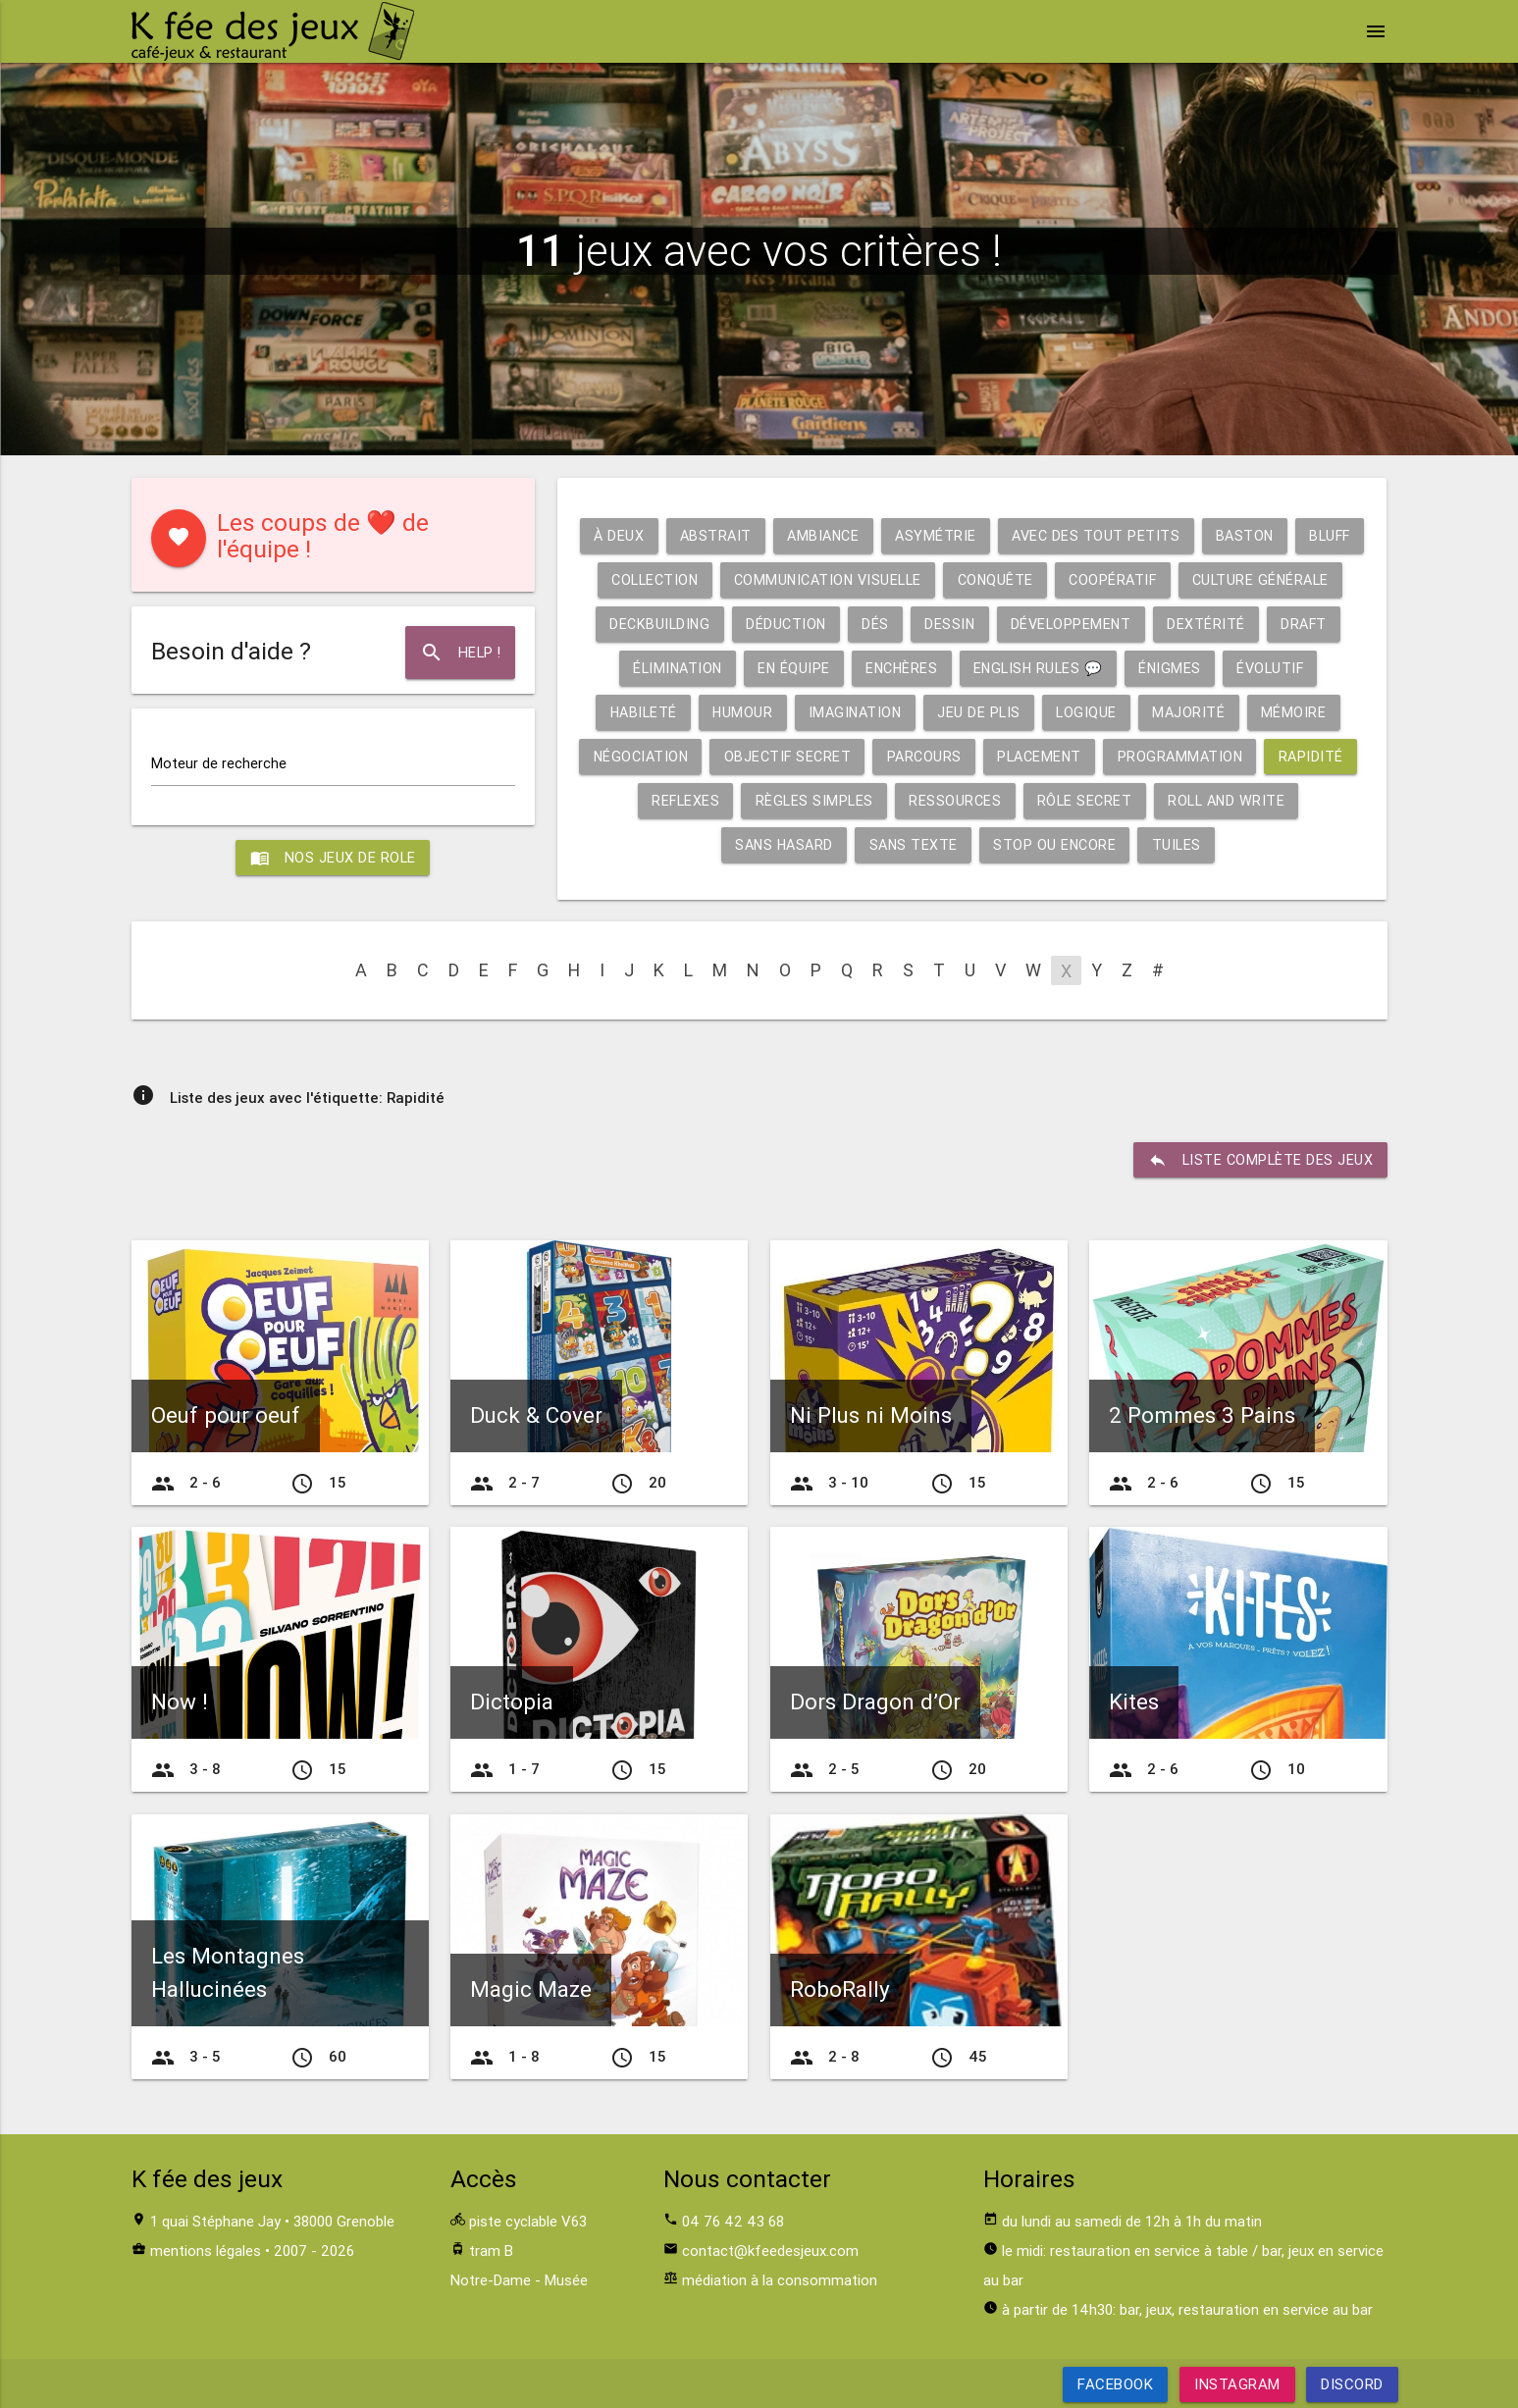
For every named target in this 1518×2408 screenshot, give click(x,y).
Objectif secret (1024, 756)
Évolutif (739, 712)
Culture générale (682, 623)
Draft (764, 667)
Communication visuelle (951, 579)
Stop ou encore (1138, 844)
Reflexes (895, 800)
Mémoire (753, 756)
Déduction (971, 623)
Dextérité (664, 667)
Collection (770, 579)
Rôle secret (1303, 800)
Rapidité (790, 800)
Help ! (458, 652)
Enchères (1103, 667)
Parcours (1163, 756)
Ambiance (855, 535)
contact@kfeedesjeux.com (770, 2250)
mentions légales (205, 2250)
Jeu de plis (1192, 712)
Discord (1352, 2384)
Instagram (1237, 2384)
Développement (1264, 623)
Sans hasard (861, 844)
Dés (1062, 623)
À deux (643, 535)
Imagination (1065, 712)
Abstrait (743, 535)
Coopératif (1246, 579)
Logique (1303, 712)
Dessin (1139, 623)
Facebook (1115, 2384)
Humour (948, 712)
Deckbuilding (841, 623)
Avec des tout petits (1135, 535)
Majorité (646, 756)
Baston (1288, 535)
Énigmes (635, 712)
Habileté (846, 712)
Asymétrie (971, 535)
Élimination (871, 667)
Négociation (871, 756)
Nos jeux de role (332, 859)
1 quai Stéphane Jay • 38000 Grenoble (272, 2221)
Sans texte (994, 844)
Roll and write (712, 844)
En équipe (991, 667)
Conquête (1125, 579)
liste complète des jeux (1258, 1160)
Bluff (667, 579)
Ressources (1171, 800)
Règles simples (1027, 800)
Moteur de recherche (219, 765)
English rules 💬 (1245, 667)
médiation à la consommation (779, 2280)
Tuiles (1263, 844)
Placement (1283, 756)
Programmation (657, 800)
